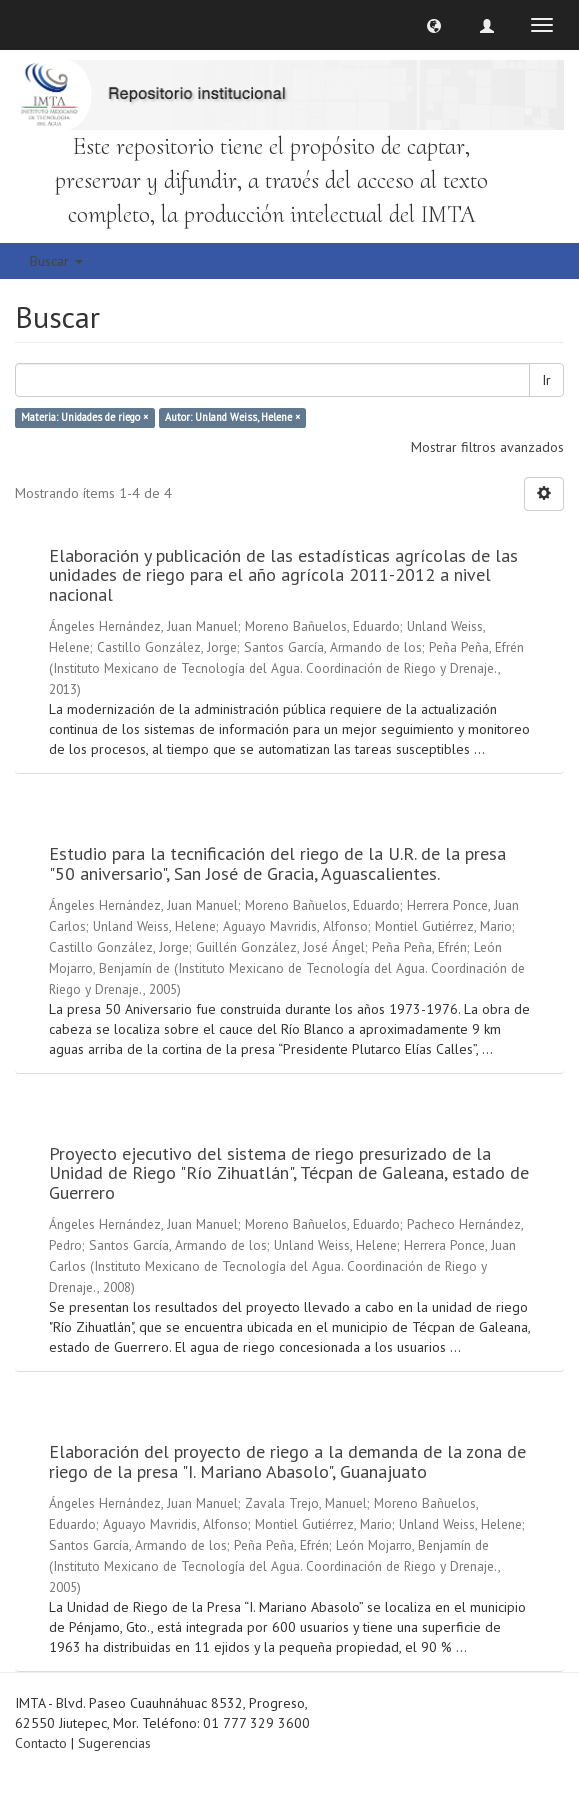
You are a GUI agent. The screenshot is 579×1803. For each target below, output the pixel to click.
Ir (546, 380)
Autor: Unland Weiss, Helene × (232, 418)
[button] (434, 25)
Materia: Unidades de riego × (84, 418)
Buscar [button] (56, 261)
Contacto (41, 1743)
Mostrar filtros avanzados (487, 447)
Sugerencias (114, 1743)
